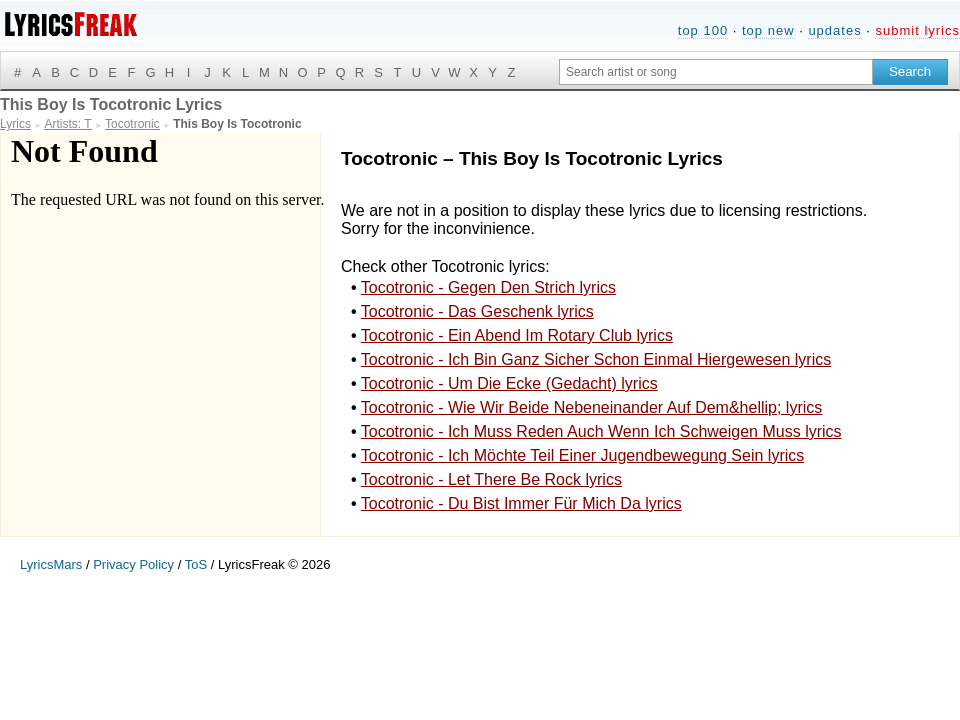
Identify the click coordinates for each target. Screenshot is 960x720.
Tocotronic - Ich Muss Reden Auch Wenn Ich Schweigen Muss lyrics (601, 431)
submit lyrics (917, 30)
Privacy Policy (133, 564)
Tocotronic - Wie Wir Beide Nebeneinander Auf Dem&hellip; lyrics (592, 407)
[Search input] (716, 72)
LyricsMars (51, 564)
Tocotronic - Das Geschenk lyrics (477, 311)
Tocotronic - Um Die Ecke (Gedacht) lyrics (509, 383)
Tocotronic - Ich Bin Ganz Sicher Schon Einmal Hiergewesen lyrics (596, 359)
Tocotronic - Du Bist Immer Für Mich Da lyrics (521, 503)
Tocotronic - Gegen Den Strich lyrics (488, 287)
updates (834, 30)
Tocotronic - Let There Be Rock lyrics (491, 479)
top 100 (703, 30)
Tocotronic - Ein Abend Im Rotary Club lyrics (517, 335)
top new (768, 30)
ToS (196, 564)
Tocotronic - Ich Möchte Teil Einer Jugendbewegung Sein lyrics (583, 455)
